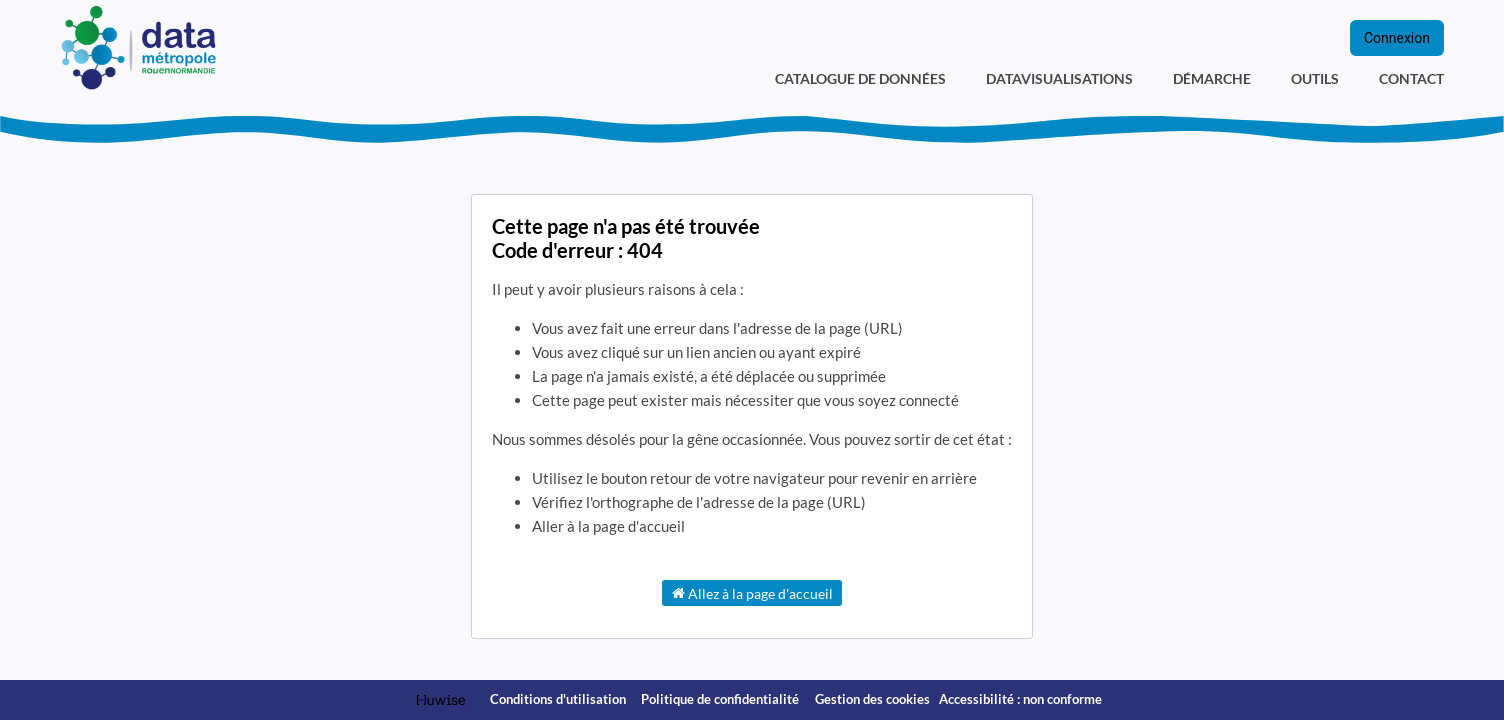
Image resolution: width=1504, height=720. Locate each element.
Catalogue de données (860, 78)
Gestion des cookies (872, 699)
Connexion (1397, 38)
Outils (1315, 78)
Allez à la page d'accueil (752, 592)
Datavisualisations (1059, 78)
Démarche (1212, 78)
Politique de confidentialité (721, 699)
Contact (1411, 78)
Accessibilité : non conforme (1020, 699)
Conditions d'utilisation (559, 699)
